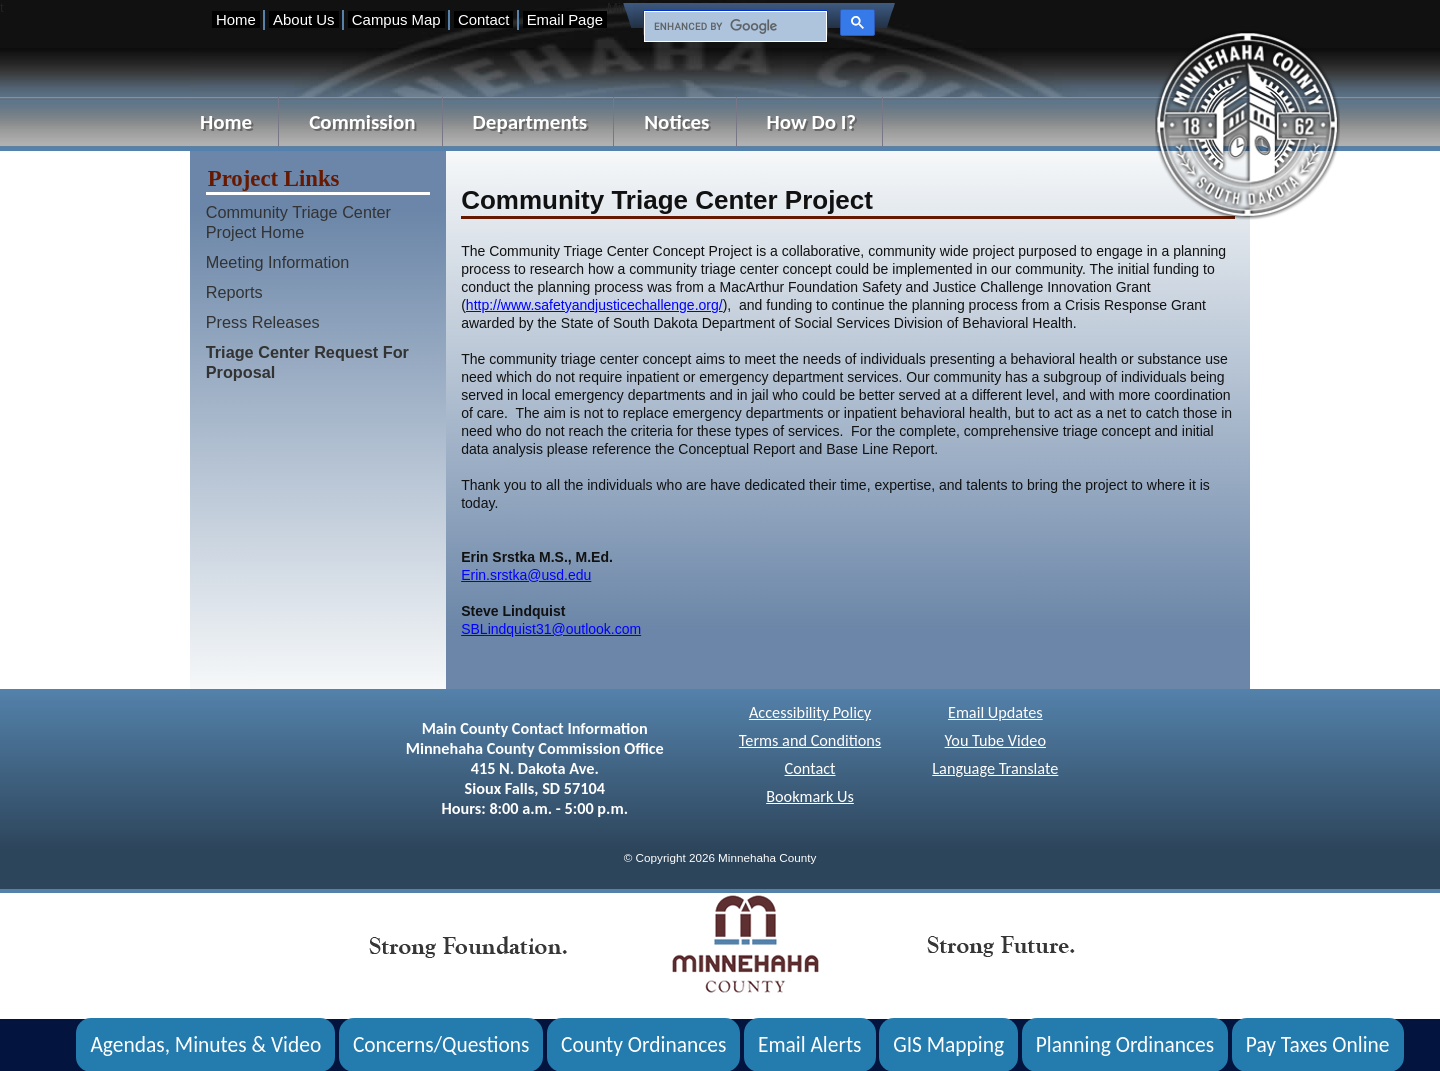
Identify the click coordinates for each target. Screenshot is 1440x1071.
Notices (676, 122)
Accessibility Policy (810, 712)
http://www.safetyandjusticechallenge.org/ (594, 305)
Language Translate (995, 768)
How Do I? (812, 122)
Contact (483, 19)
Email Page (565, 19)
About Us (303, 19)
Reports (234, 292)
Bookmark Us (810, 796)
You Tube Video (995, 740)
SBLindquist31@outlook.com (551, 629)
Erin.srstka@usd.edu (526, 575)
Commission (362, 122)
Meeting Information (278, 262)
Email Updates (995, 712)
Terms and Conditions (810, 740)
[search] (733, 27)
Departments (530, 122)
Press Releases (263, 322)
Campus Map (396, 19)
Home (236, 19)
